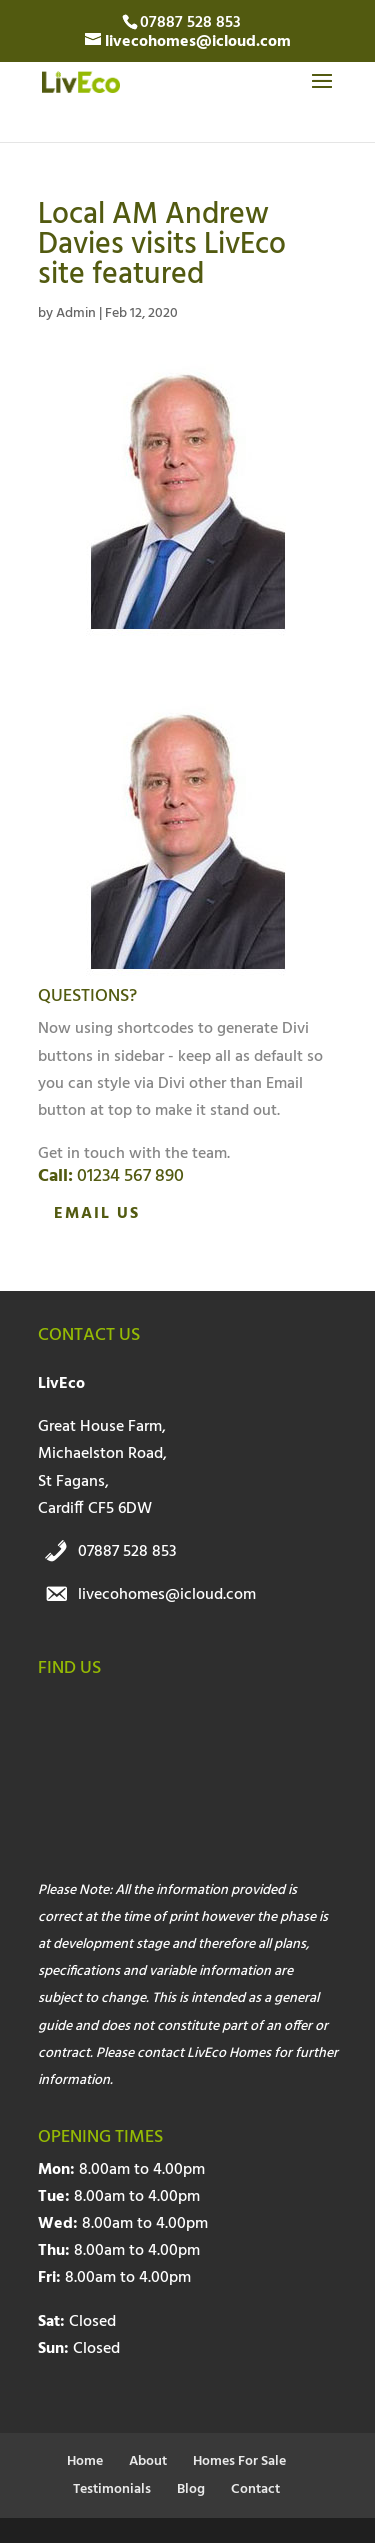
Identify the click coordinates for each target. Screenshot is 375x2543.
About (148, 2461)
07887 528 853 (127, 1552)
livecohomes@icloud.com (167, 1595)
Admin (76, 313)
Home (85, 2461)
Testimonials (112, 2489)
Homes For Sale (239, 2461)
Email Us (97, 1214)
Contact (255, 2489)
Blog (191, 2489)
